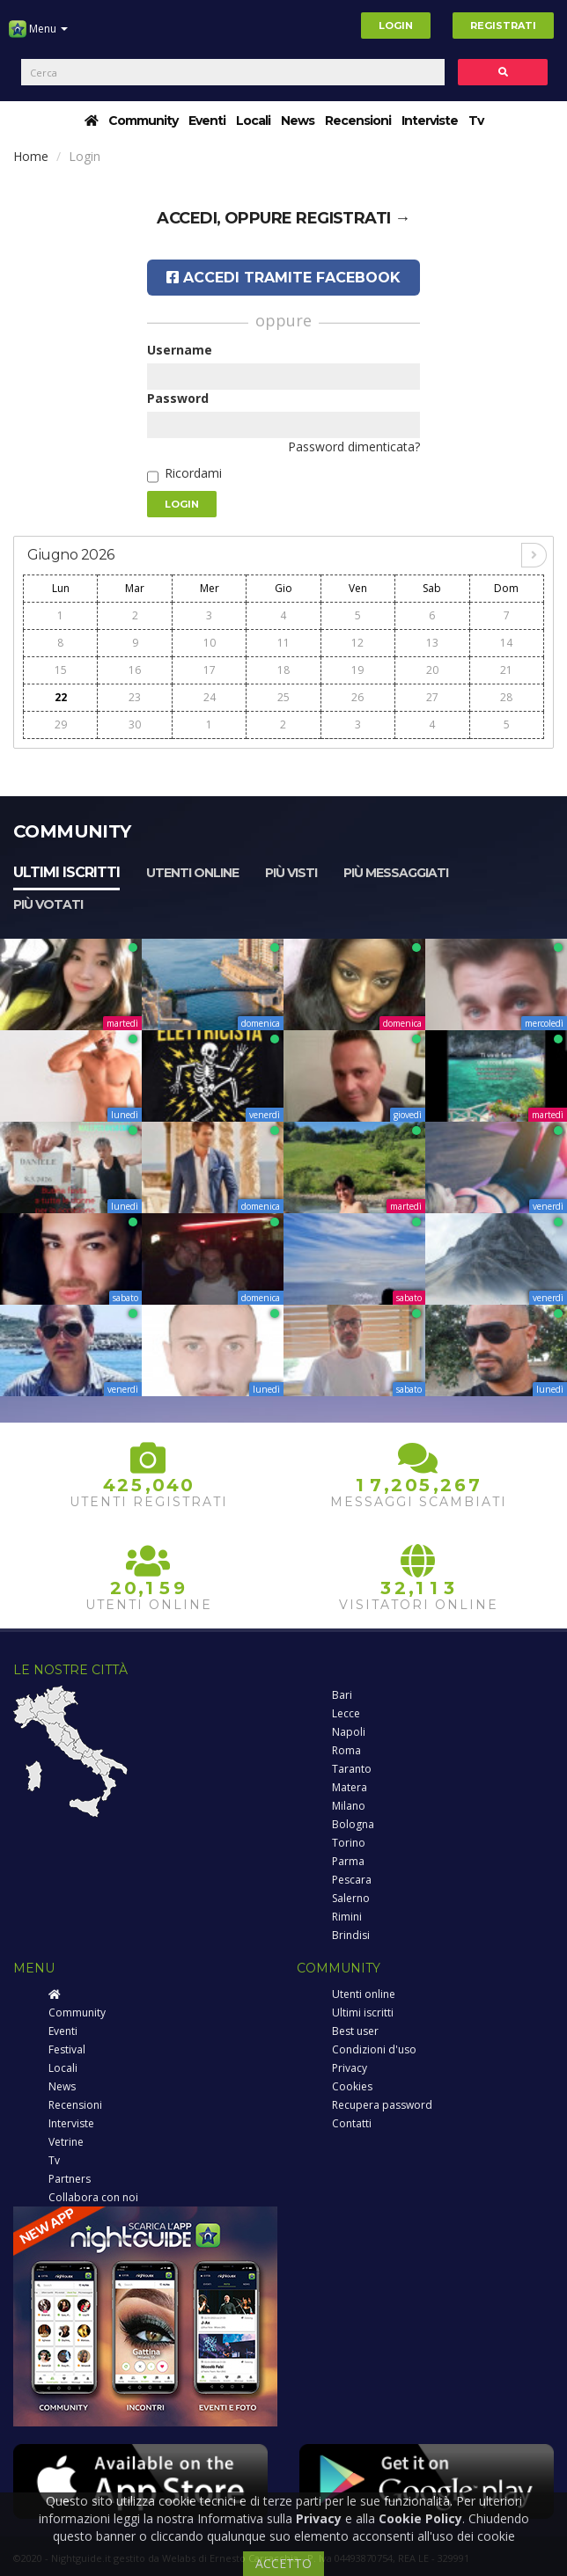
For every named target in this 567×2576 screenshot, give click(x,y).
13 (432, 642)
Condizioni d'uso (374, 2049)
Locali (253, 120)
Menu (38, 35)
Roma (346, 1750)
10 (209, 642)
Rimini (347, 1916)
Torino (348, 1842)
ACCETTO (283, 2563)
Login (396, 25)
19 (357, 669)
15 (61, 669)
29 (61, 724)
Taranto (352, 1768)
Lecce (346, 1713)
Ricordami (193, 473)
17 (209, 669)
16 (135, 669)
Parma (348, 1861)
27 (432, 697)
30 (135, 724)
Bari (342, 1694)
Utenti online (192, 873)
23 (135, 697)
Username (179, 349)
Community (143, 120)
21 (506, 669)
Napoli (348, 1731)
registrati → (353, 218)
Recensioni (358, 120)
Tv (475, 120)
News (297, 120)
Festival (66, 2049)
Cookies (352, 2086)
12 (357, 642)
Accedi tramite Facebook (283, 277)
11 (283, 642)
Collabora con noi (93, 2197)
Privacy (349, 2067)
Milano (348, 1805)
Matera (349, 1787)
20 (432, 669)
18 (283, 669)
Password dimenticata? (354, 446)
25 (283, 697)
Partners (69, 2178)
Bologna (353, 1824)
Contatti (352, 2123)
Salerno (351, 1898)
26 (357, 697)
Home (30, 156)
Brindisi (351, 1935)
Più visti (291, 873)
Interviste (429, 120)
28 (506, 697)
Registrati (503, 25)
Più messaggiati (395, 873)
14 (506, 642)
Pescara (352, 1879)
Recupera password (382, 2104)
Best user (355, 2030)
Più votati (48, 904)
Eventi (206, 120)
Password (178, 398)
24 (209, 697)
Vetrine (66, 2141)
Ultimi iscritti (66, 872)
